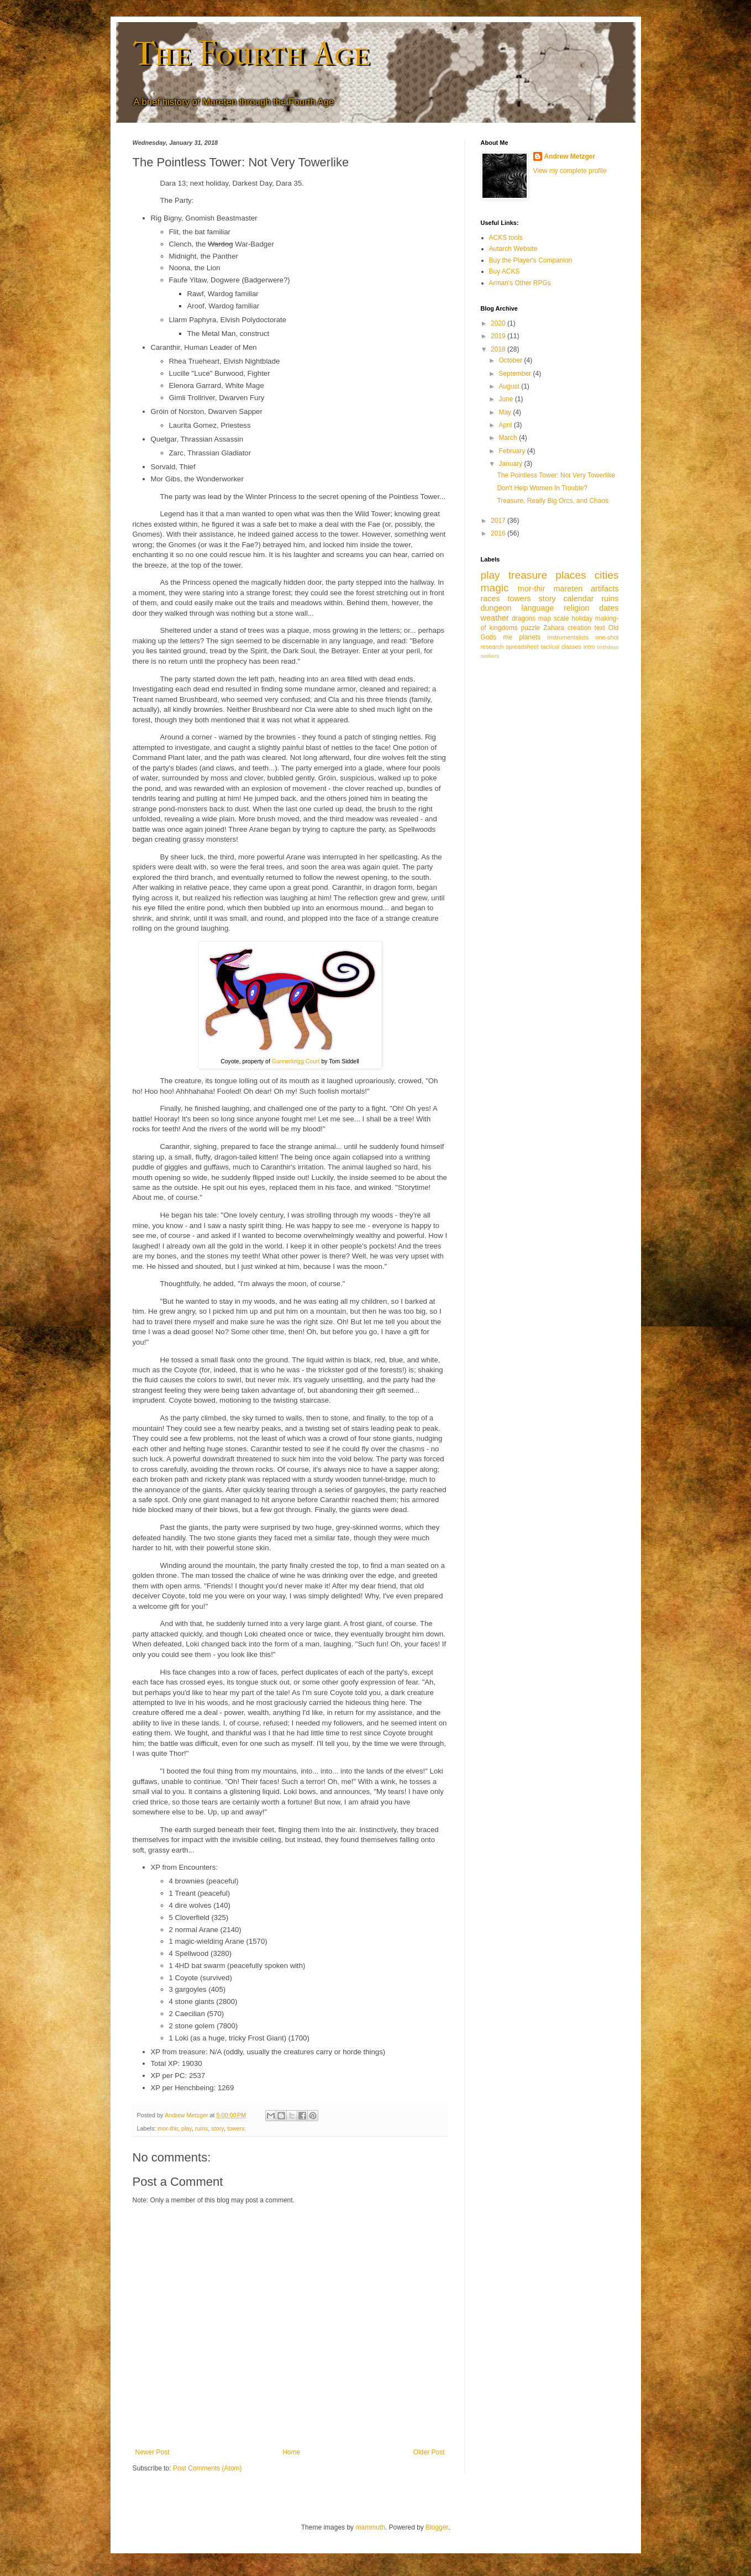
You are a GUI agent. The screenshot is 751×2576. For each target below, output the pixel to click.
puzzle (530, 628)
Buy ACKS (504, 271)
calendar (578, 598)
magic (495, 588)
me (508, 637)
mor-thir (167, 2128)
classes (571, 646)
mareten (567, 588)
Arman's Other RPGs (520, 283)
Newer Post (152, 2452)
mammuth (370, 2527)
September (515, 373)
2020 (499, 323)
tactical (550, 646)
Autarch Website (513, 249)
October (511, 360)
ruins (201, 2128)
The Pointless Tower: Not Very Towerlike (556, 475)
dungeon (496, 608)
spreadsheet (522, 646)
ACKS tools (506, 238)
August (509, 386)
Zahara (553, 628)
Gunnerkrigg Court (296, 1061)
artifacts (604, 588)
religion (576, 608)
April (505, 425)
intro (589, 646)
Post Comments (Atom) (207, 2468)
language (537, 608)
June (506, 399)
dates (608, 608)
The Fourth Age (251, 54)
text (600, 628)
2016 (499, 533)
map (544, 618)
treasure (527, 575)
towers (236, 2128)
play (186, 2128)
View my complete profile (570, 171)
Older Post (429, 2452)
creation (579, 628)
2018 (499, 349)
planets (529, 637)
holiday (581, 618)
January (511, 464)
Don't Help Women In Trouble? (542, 488)
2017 (499, 520)
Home (291, 2452)
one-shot (606, 637)
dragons (523, 618)
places (570, 575)
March (508, 438)
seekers (490, 656)
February (512, 451)
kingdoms (503, 628)
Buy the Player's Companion (531, 260)
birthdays (608, 647)
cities (607, 575)
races (490, 598)
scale (561, 618)
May (505, 412)
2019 (499, 336)
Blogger (437, 2527)
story (217, 2128)
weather (495, 617)
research (492, 646)
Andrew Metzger (570, 156)
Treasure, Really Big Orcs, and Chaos (552, 501)
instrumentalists (568, 637)
